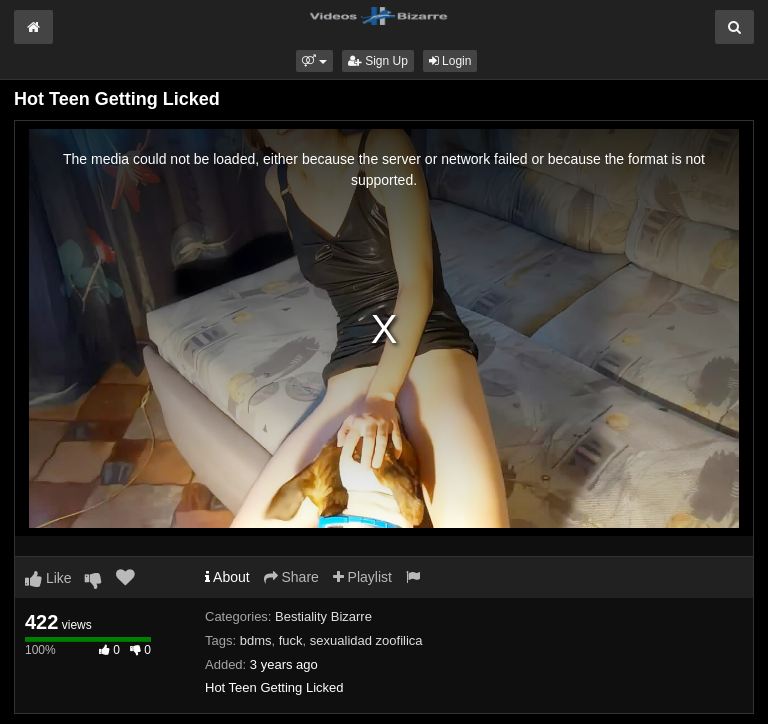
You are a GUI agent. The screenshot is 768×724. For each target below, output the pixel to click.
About (227, 577)
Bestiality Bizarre (323, 616)
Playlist (362, 577)
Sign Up (378, 61)
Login (450, 61)
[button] (314, 61)
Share (291, 577)
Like (48, 578)
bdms (256, 640)
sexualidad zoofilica (366, 640)
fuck (291, 640)
